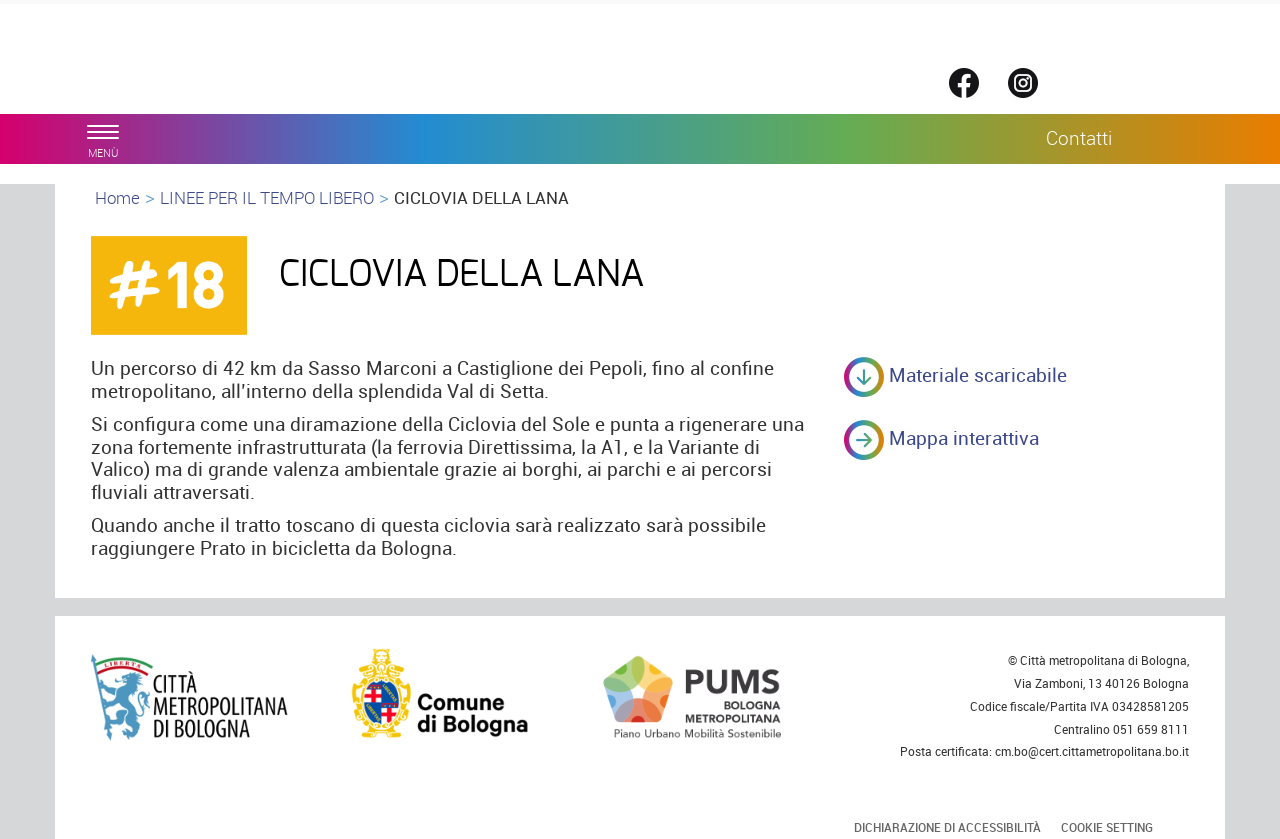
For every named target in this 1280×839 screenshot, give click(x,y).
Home (117, 197)
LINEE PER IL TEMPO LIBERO (267, 197)
